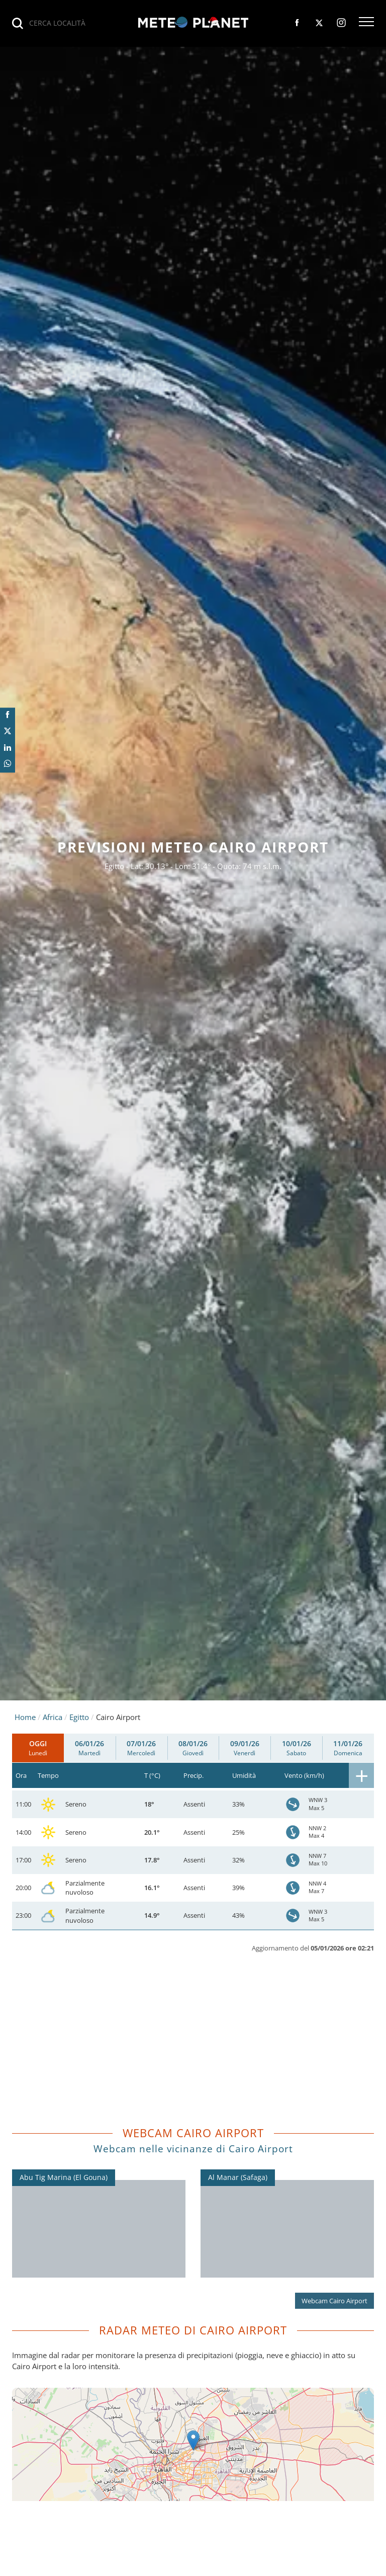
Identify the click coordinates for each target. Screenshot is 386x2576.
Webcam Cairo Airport (334, 2300)
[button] (366, 22)
